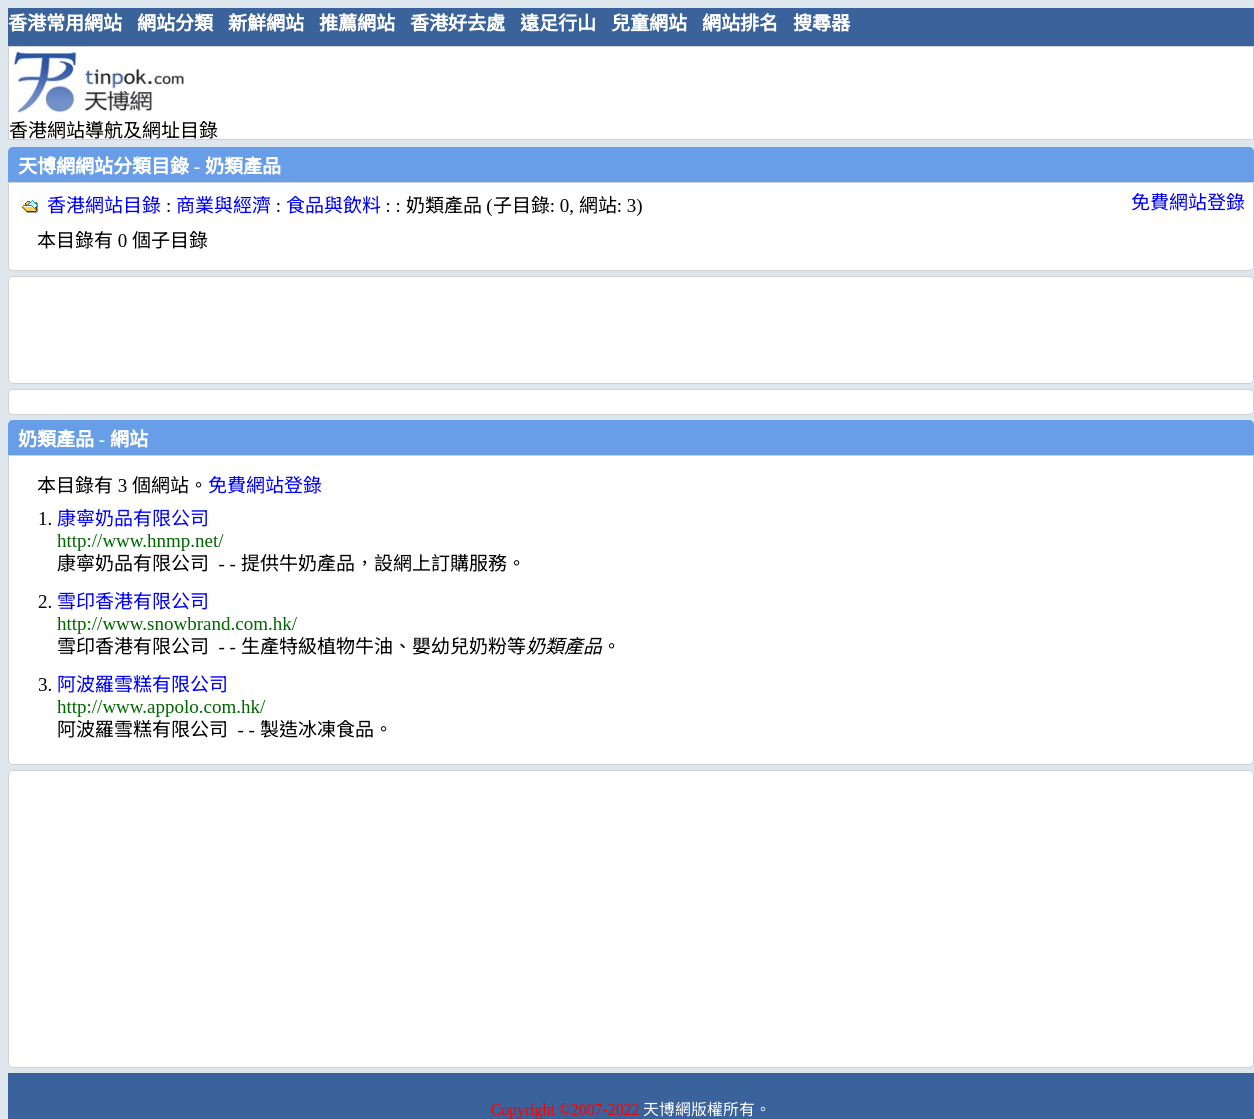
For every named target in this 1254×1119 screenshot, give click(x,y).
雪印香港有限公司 (133, 601)
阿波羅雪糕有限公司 (142, 684)
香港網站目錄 (104, 205)
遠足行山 (558, 23)
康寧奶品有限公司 (133, 518)
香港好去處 (457, 23)
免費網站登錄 (1188, 202)
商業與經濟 (223, 205)
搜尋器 (821, 23)
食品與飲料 (333, 205)
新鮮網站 (266, 23)
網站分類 (175, 23)
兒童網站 (649, 23)
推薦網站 (357, 23)
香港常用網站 (65, 23)
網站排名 (740, 23)
